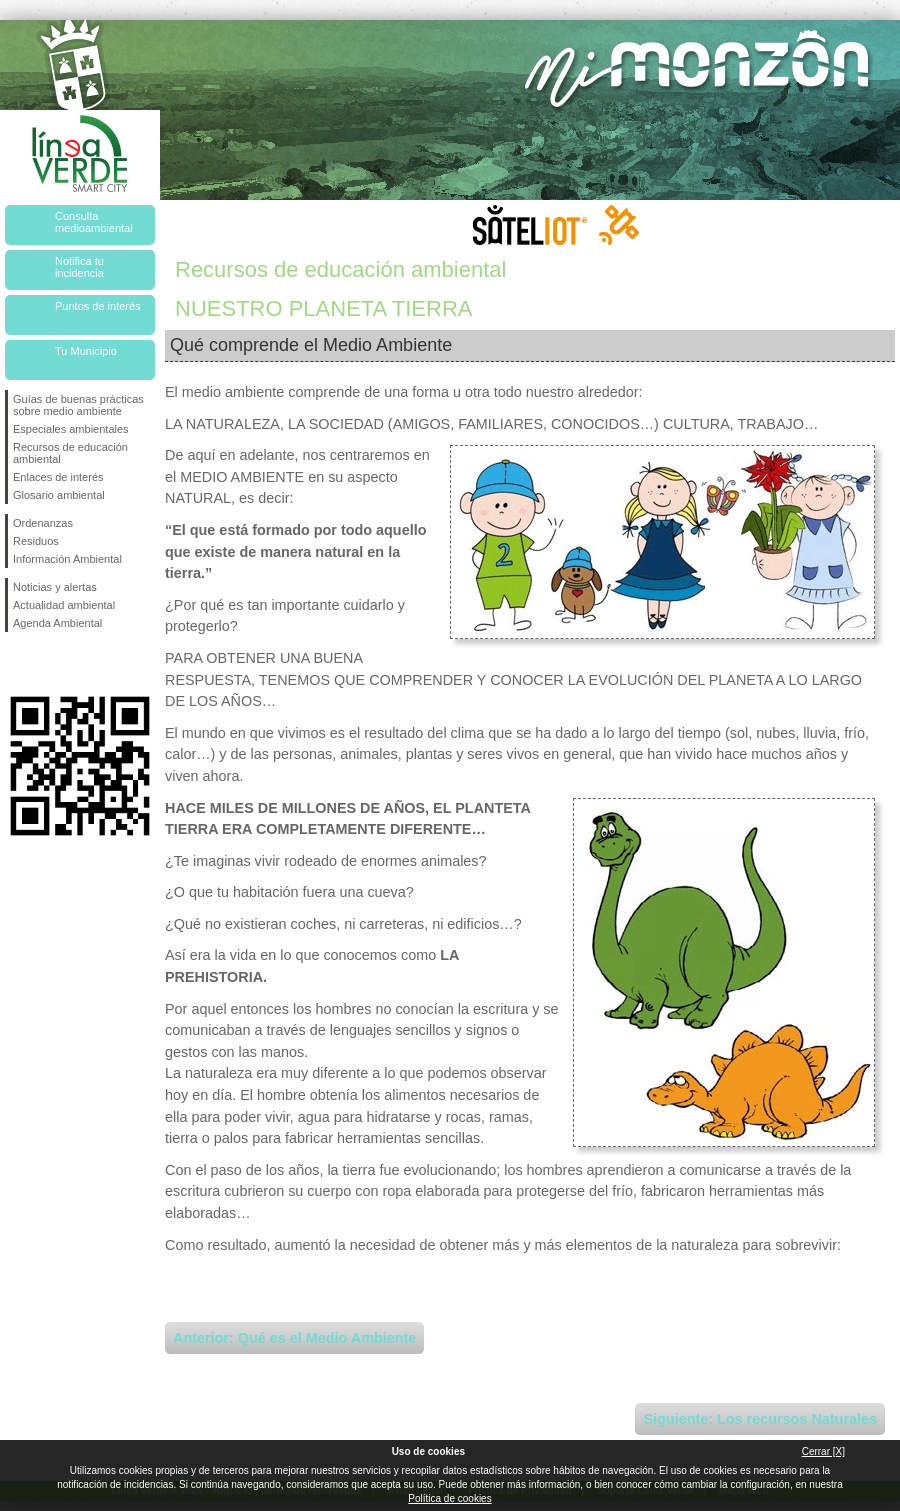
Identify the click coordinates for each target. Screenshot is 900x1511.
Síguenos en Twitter (50, 664)
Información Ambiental (67, 559)
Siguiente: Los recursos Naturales (760, 1419)
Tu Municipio (86, 351)
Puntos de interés (98, 306)
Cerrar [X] (823, 1451)
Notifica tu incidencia (79, 267)
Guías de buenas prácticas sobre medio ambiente (78, 405)
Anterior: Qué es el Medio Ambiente (294, 1338)
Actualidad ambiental (64, 605)
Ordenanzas (43, 523)
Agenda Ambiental (57, 623)
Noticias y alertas (55, 587)
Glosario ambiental (59, 495)
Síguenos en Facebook (17, 664)
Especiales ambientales (71, 429)
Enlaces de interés (58, 477)
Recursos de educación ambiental (70, 453)
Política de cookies (449, 1498)
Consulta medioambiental (94, 222)
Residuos (36, 541)
